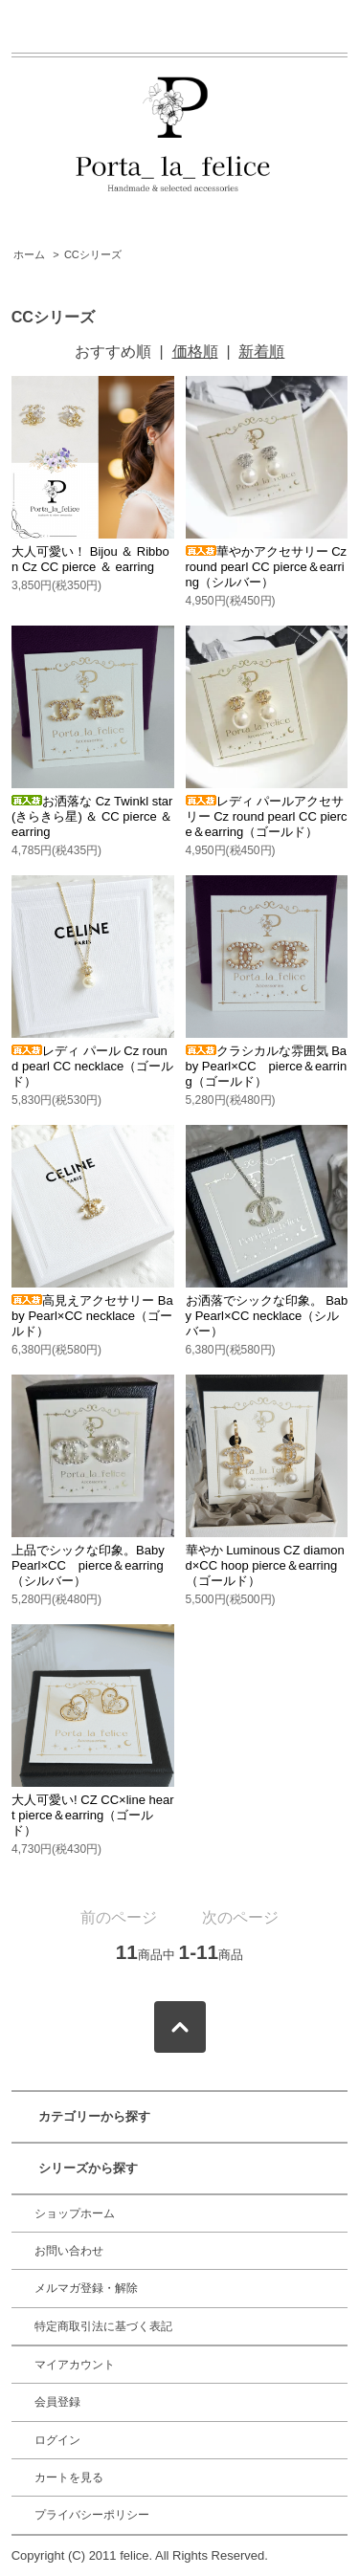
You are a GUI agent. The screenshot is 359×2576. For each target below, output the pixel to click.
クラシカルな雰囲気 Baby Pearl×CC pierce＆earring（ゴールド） (267, 1066)
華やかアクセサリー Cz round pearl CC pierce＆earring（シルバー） (267, 566)
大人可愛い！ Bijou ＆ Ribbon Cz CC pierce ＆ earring (90, 559)
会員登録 (57, 2402)
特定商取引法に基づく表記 (103, 2326)
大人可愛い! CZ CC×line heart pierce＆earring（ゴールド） (92, 1815)
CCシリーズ (93, 254)
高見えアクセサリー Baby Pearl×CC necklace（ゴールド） (92, 1315)
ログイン (57, 2440)
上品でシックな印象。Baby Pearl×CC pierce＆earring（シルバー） (88, 1565)
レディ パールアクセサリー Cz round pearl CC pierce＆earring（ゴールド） (267, 816)
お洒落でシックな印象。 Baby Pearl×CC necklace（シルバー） (267, 1315)
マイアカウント (74, 2364)
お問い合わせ (68, 2250)
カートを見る (68, 2477)
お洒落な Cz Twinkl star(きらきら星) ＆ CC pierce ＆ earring (91, 816)
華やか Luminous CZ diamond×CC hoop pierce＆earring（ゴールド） (265, 1565)
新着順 (261, 351)
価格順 (195, 351)
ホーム (29, 254)
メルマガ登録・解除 (86, 2288)
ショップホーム (74, 2213)
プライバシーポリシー (91, 2514)
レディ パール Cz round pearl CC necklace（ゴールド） (92, 1066)
